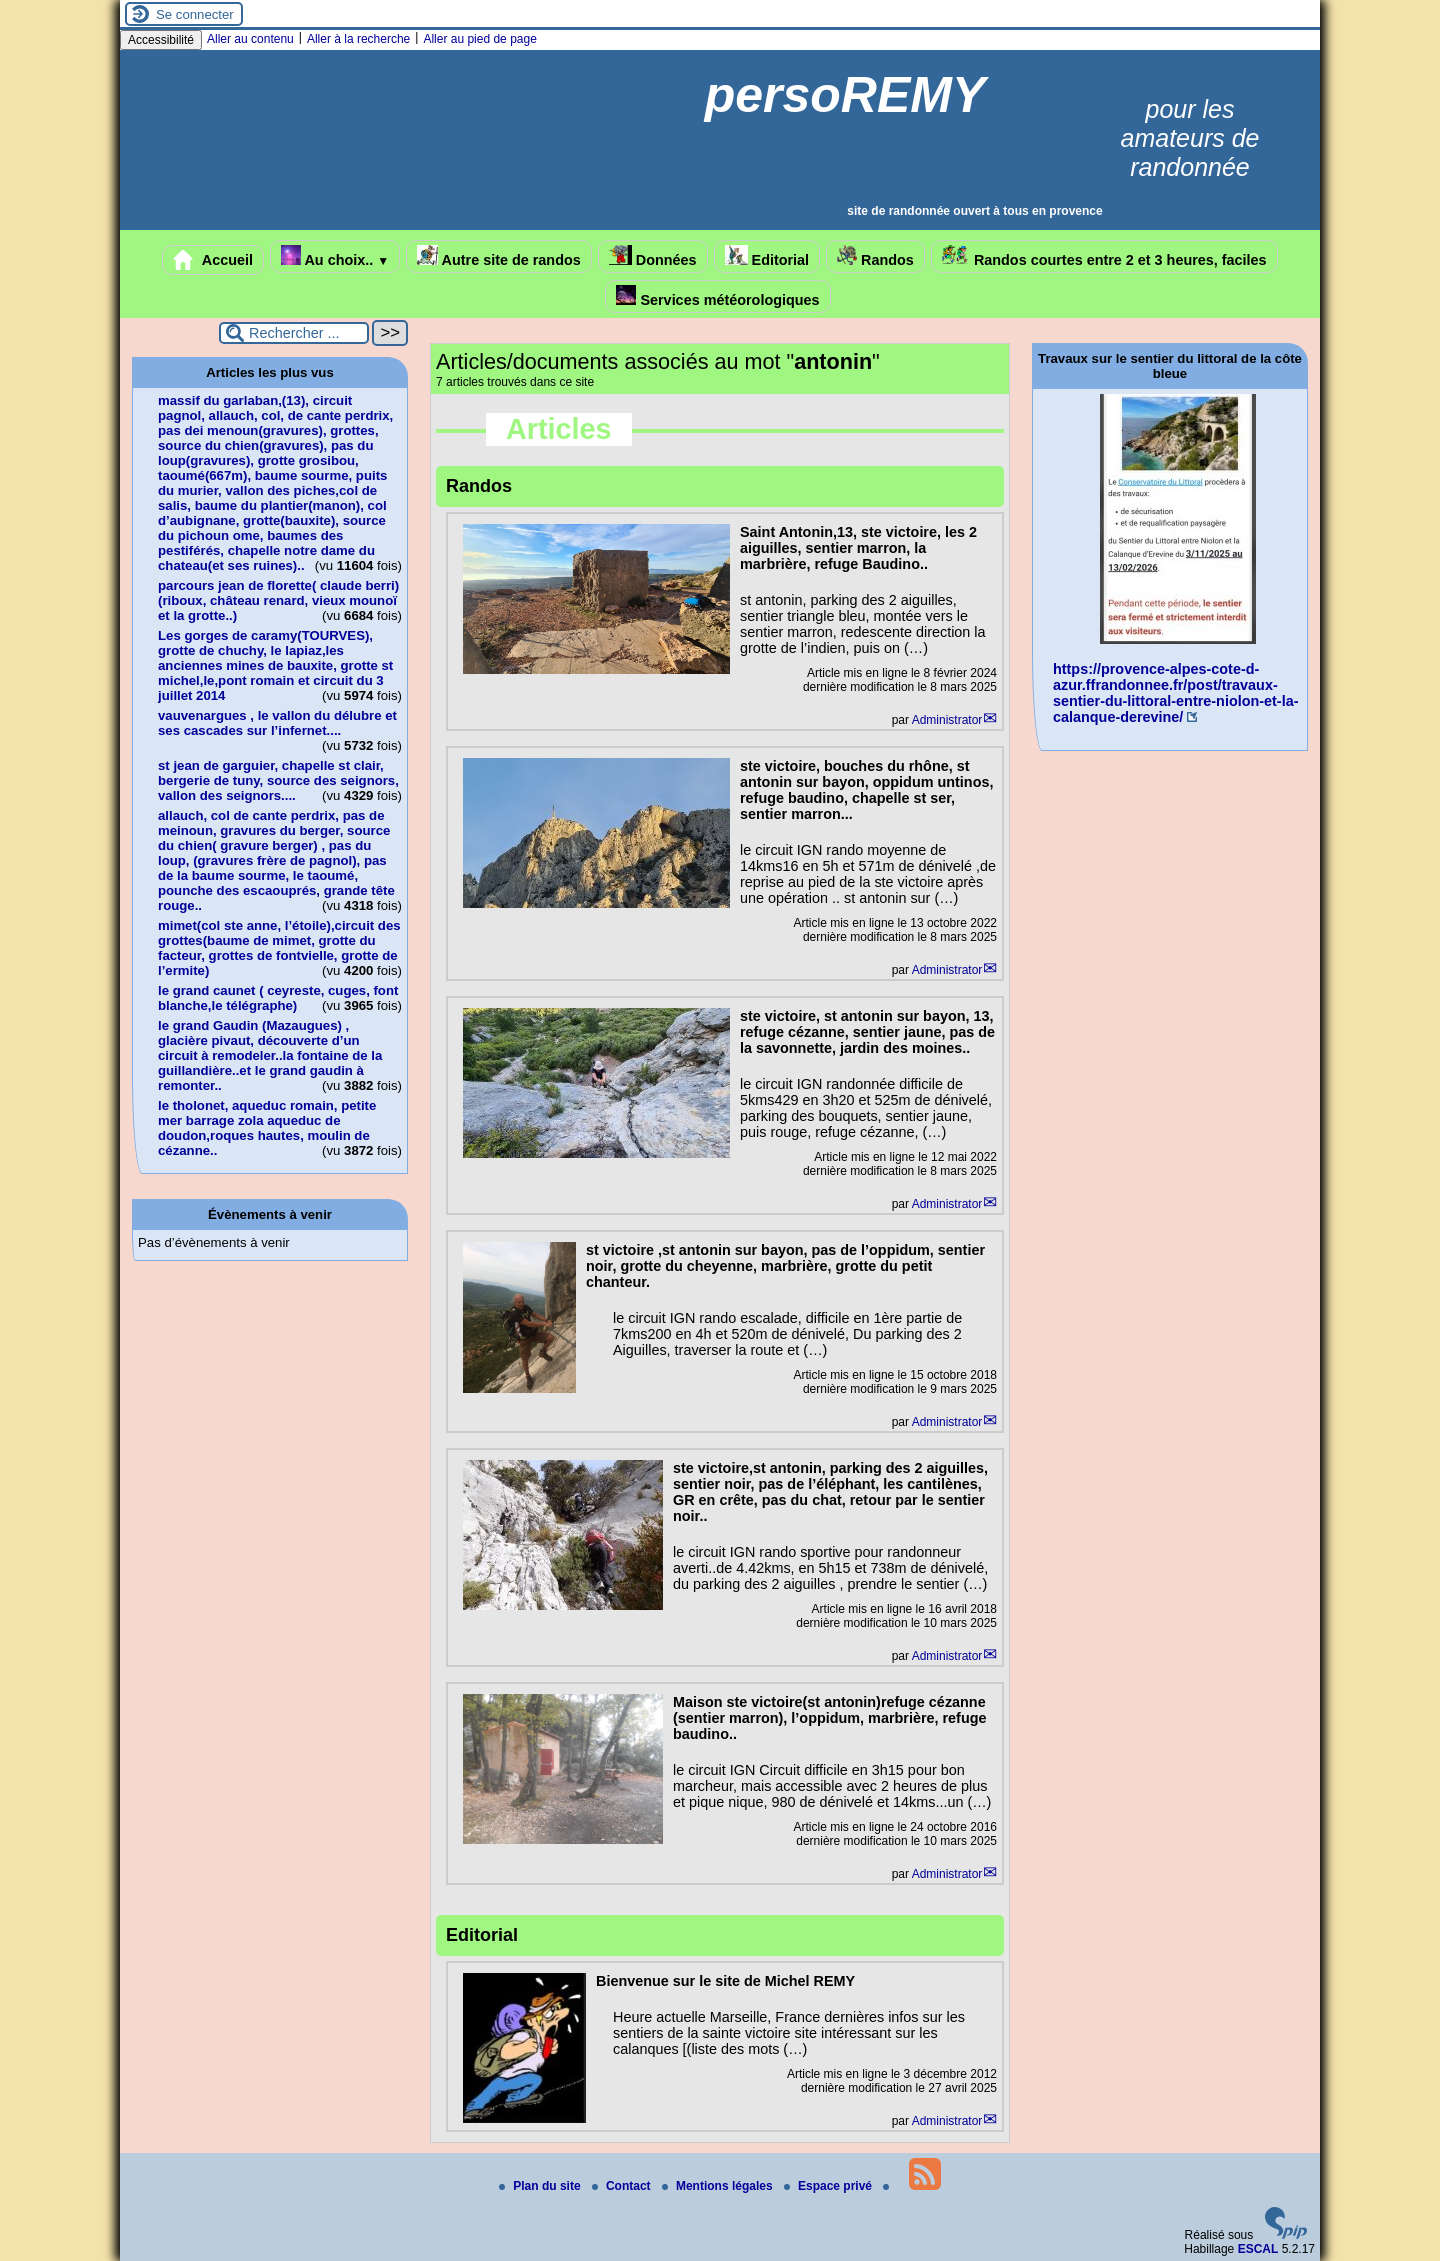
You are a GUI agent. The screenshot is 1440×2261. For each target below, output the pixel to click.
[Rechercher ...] (294, 333)
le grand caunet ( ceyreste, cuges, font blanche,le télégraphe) (278, 998)
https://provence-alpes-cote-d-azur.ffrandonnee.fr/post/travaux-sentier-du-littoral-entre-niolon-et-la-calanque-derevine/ (1175, 693)
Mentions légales (719, 2186)
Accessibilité (161, 40)
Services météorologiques (717, 296)
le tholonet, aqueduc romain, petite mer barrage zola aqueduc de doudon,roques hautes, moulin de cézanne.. (267, 1128)
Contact (623, 2186)
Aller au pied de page (479, 39)
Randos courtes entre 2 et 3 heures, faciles (1104, 256)
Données (653, 256)
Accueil (213, 260)
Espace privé (829, 2186)
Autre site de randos (499, 256)
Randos (875, 256)
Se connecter (195, 14)
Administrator (947, 720)
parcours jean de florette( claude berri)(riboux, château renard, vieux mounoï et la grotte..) (278, 600)
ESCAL (1258, 2249)
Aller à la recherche (358, 39)
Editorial (767, 256)
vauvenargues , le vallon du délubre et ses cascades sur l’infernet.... (277, 723)
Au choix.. (335, 256)
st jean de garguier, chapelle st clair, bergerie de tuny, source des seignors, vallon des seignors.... (278, 780)
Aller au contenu (250, 39)
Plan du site (541, 2186)
